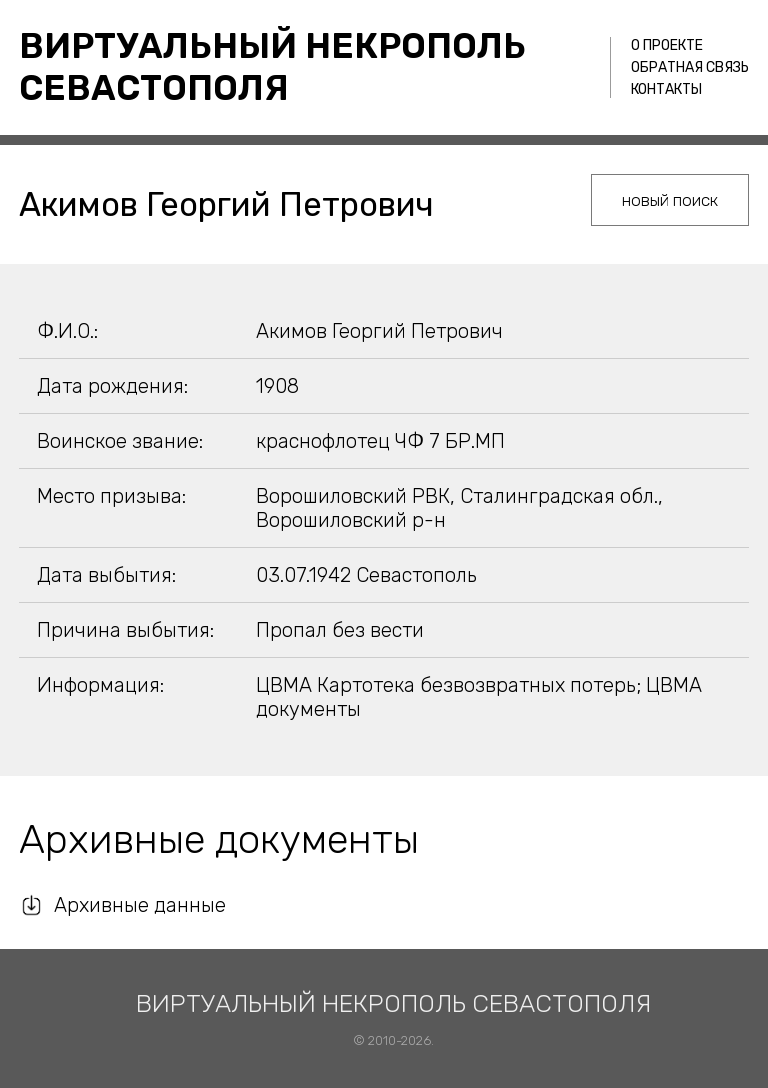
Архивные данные (140, 905)
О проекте (667, 45)
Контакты (666, 89)
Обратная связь (690, 67)
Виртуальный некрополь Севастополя (272, 67)
